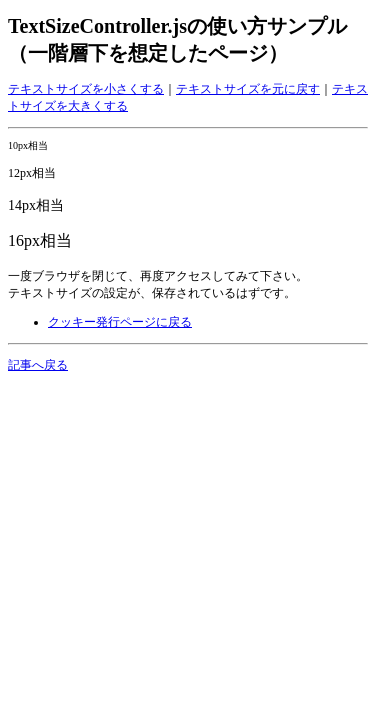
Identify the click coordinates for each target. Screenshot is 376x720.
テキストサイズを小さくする (86, 89)
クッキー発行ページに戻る (120, 322)
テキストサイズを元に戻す (248, 89)
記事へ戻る (38, 365)
